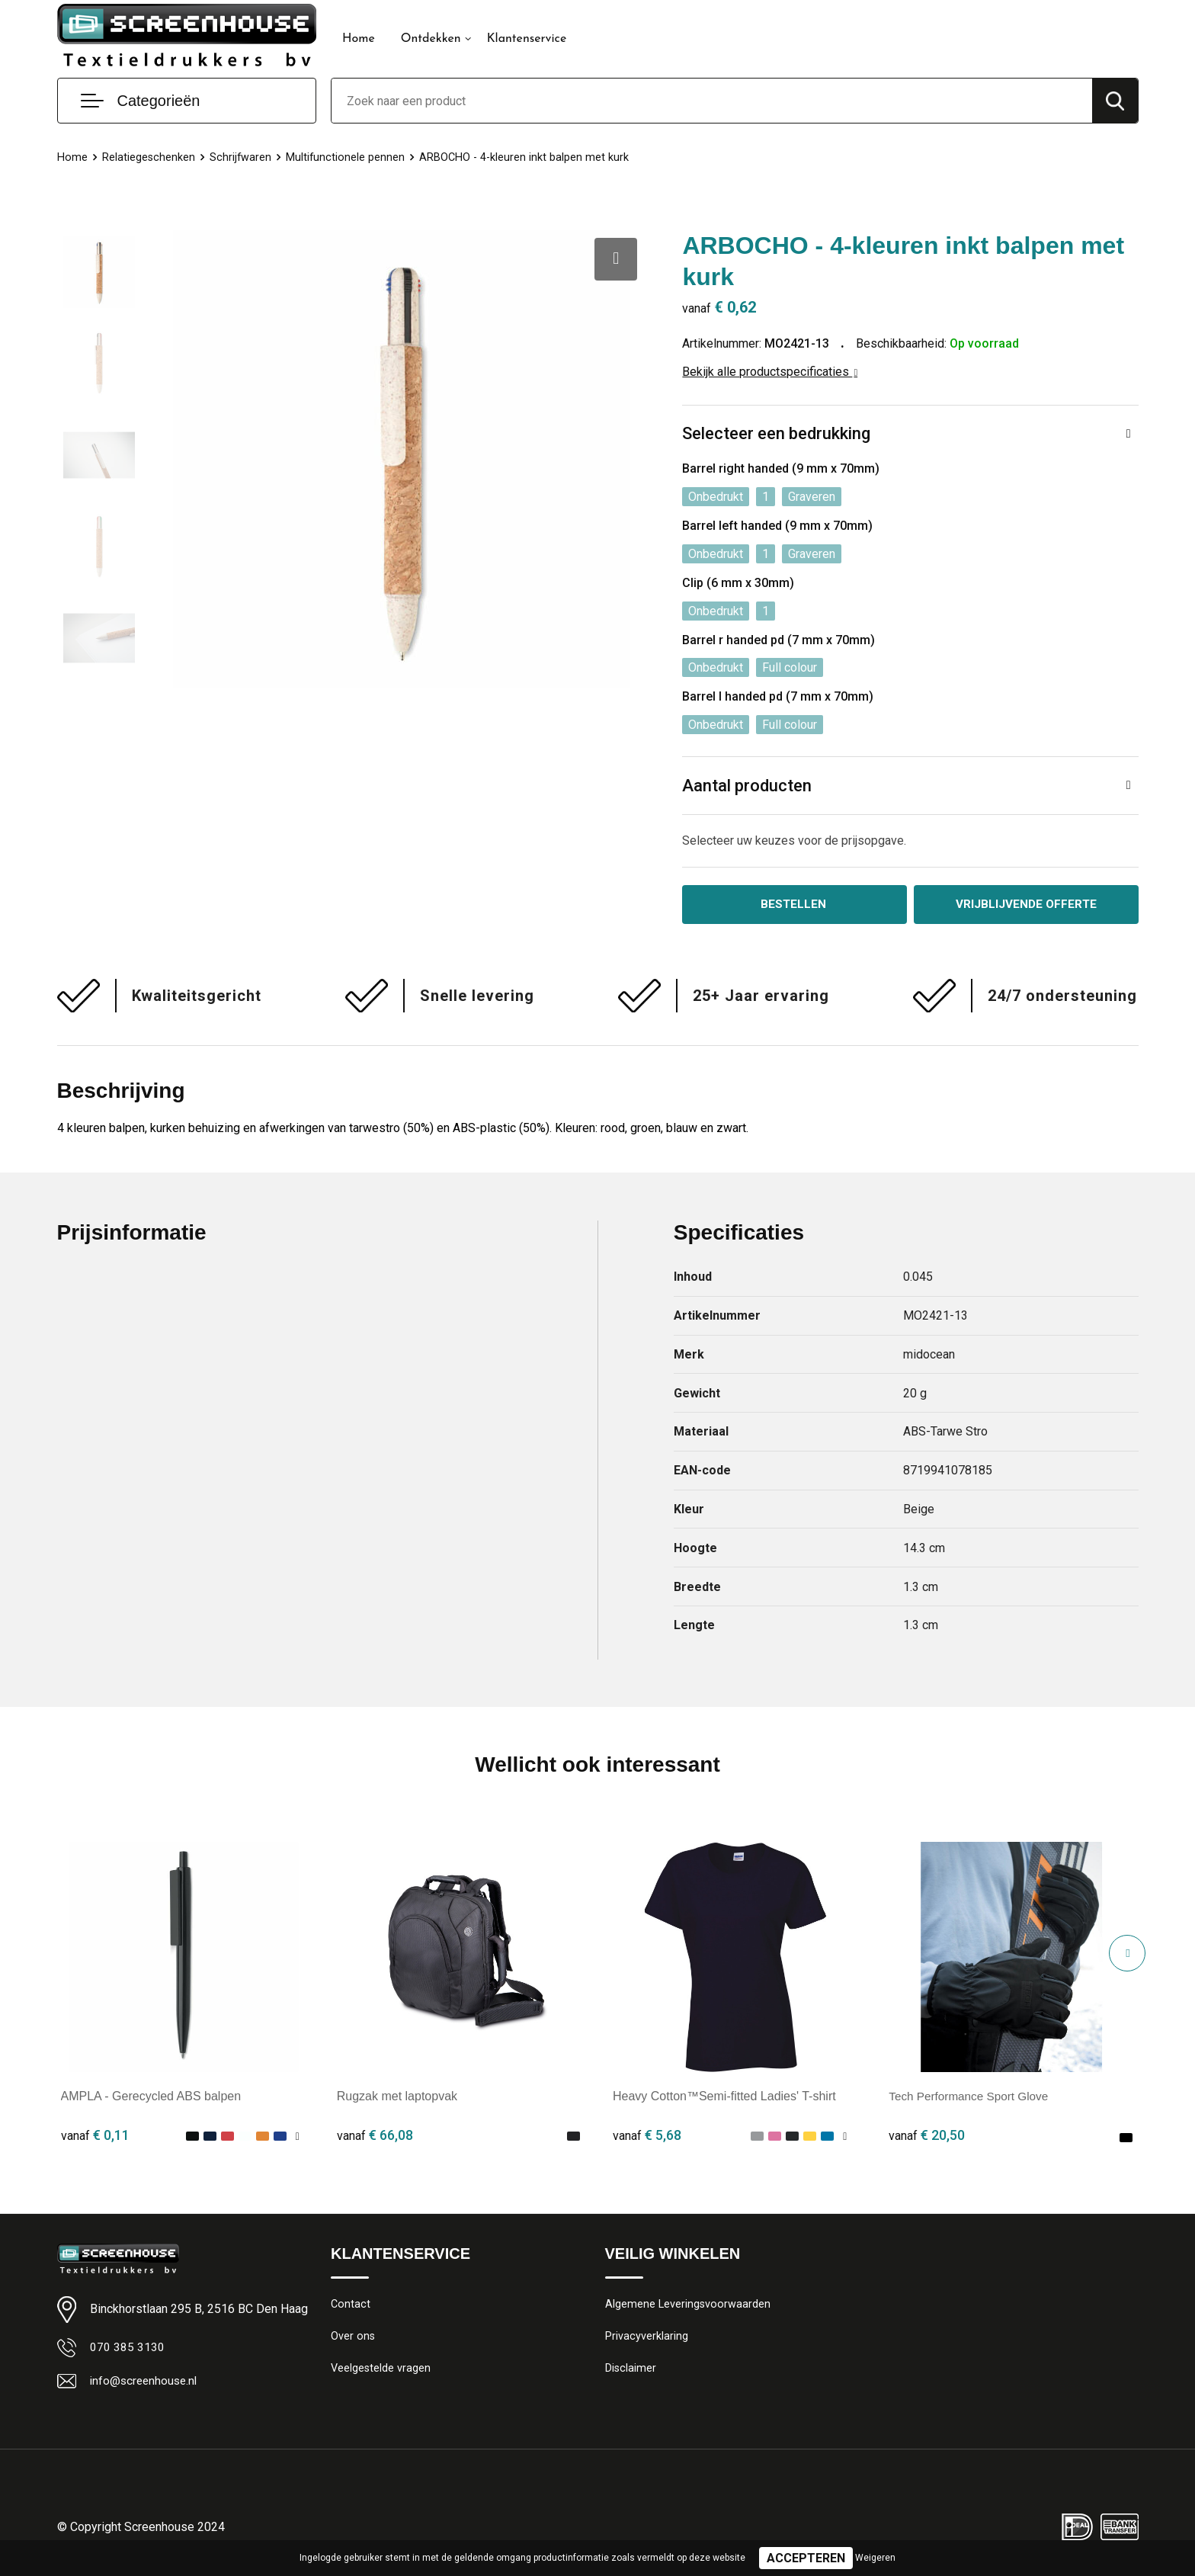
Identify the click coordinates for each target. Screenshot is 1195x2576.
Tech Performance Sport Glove (972, 2097)
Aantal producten (747, 785)
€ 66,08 (375, 2136)
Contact (351, 2305)
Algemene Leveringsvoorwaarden (688, 2305)
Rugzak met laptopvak (397, 2097)
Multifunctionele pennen (347, 157)
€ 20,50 (927, 2136)
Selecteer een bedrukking (776, 433)
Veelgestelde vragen (381, 2371)
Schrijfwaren (241, 157)
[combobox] (712, 101)
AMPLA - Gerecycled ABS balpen (151, 2097)
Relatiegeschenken (149, 157)
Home (358, 39)
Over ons (353, 2338)
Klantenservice (527, 39)
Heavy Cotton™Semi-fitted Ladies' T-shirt (724, 2097)
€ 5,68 (647, 2136)
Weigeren (875, 2557)
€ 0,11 (95, 2136)
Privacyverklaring (646, 2338)
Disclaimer (631, 2371)
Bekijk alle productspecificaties (769, 371)
